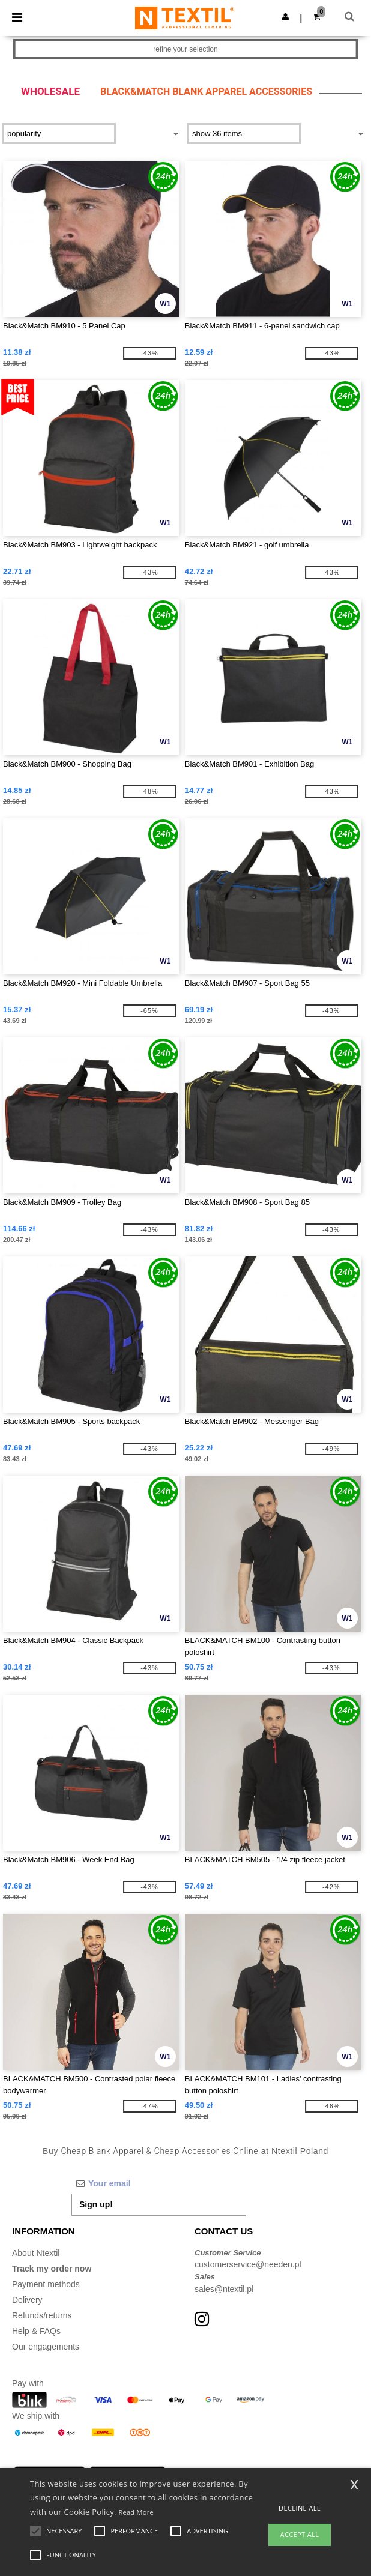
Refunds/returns (42, 2315)
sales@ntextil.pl (224, 2289)
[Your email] (158, 2183)
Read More (136, 2512)
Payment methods (46, 2284)
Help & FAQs (36, 2331)
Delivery (27, 2300)
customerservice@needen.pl (248, 2264)
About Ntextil (35, 2253)
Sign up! (96, 2204)
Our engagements (45, 2346)
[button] (285, 17)
